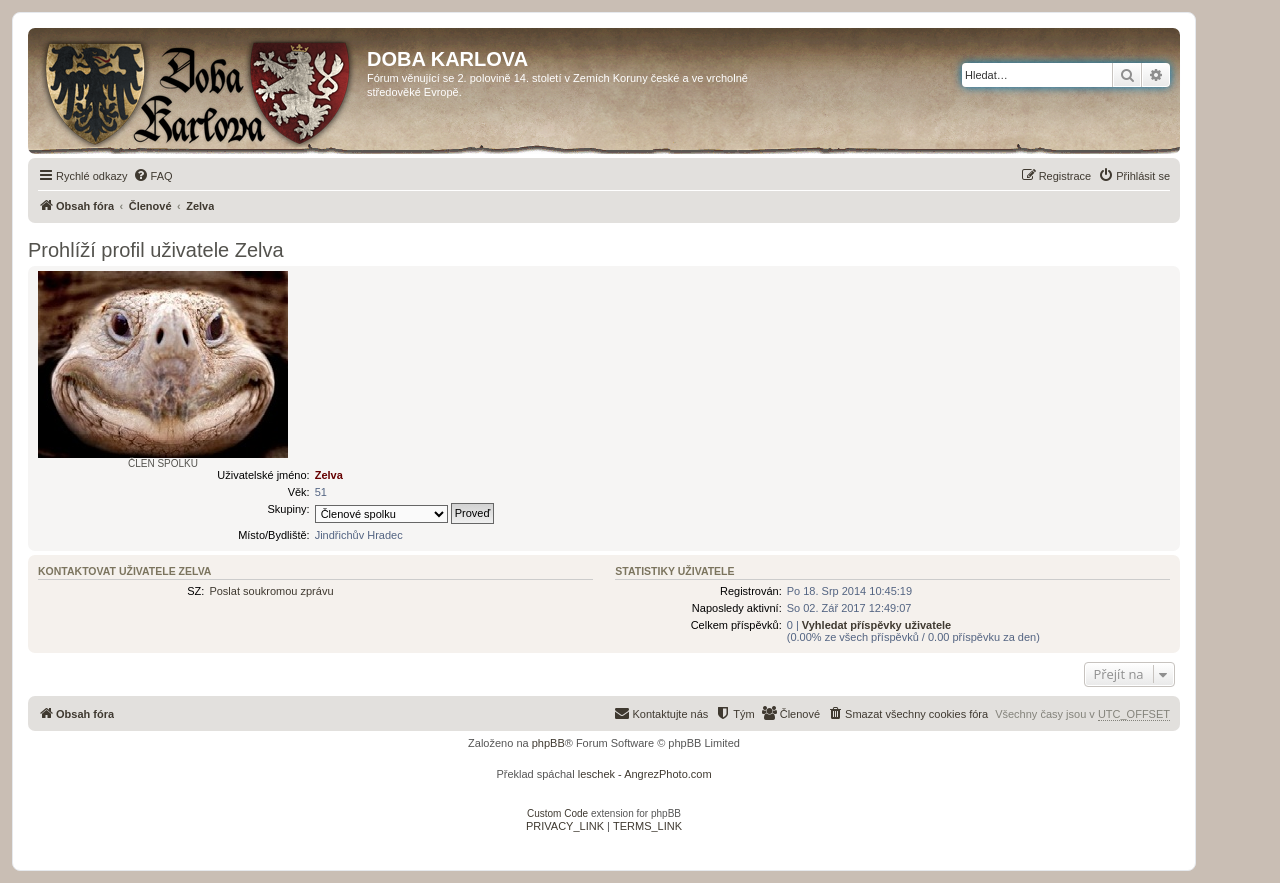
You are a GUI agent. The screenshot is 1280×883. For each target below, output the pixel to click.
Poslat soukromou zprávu (271, 591)
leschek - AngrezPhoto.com (645, 774)
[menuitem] (153, 176)
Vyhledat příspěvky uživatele (876, 625)
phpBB (548, 743)
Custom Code (557, 813)
